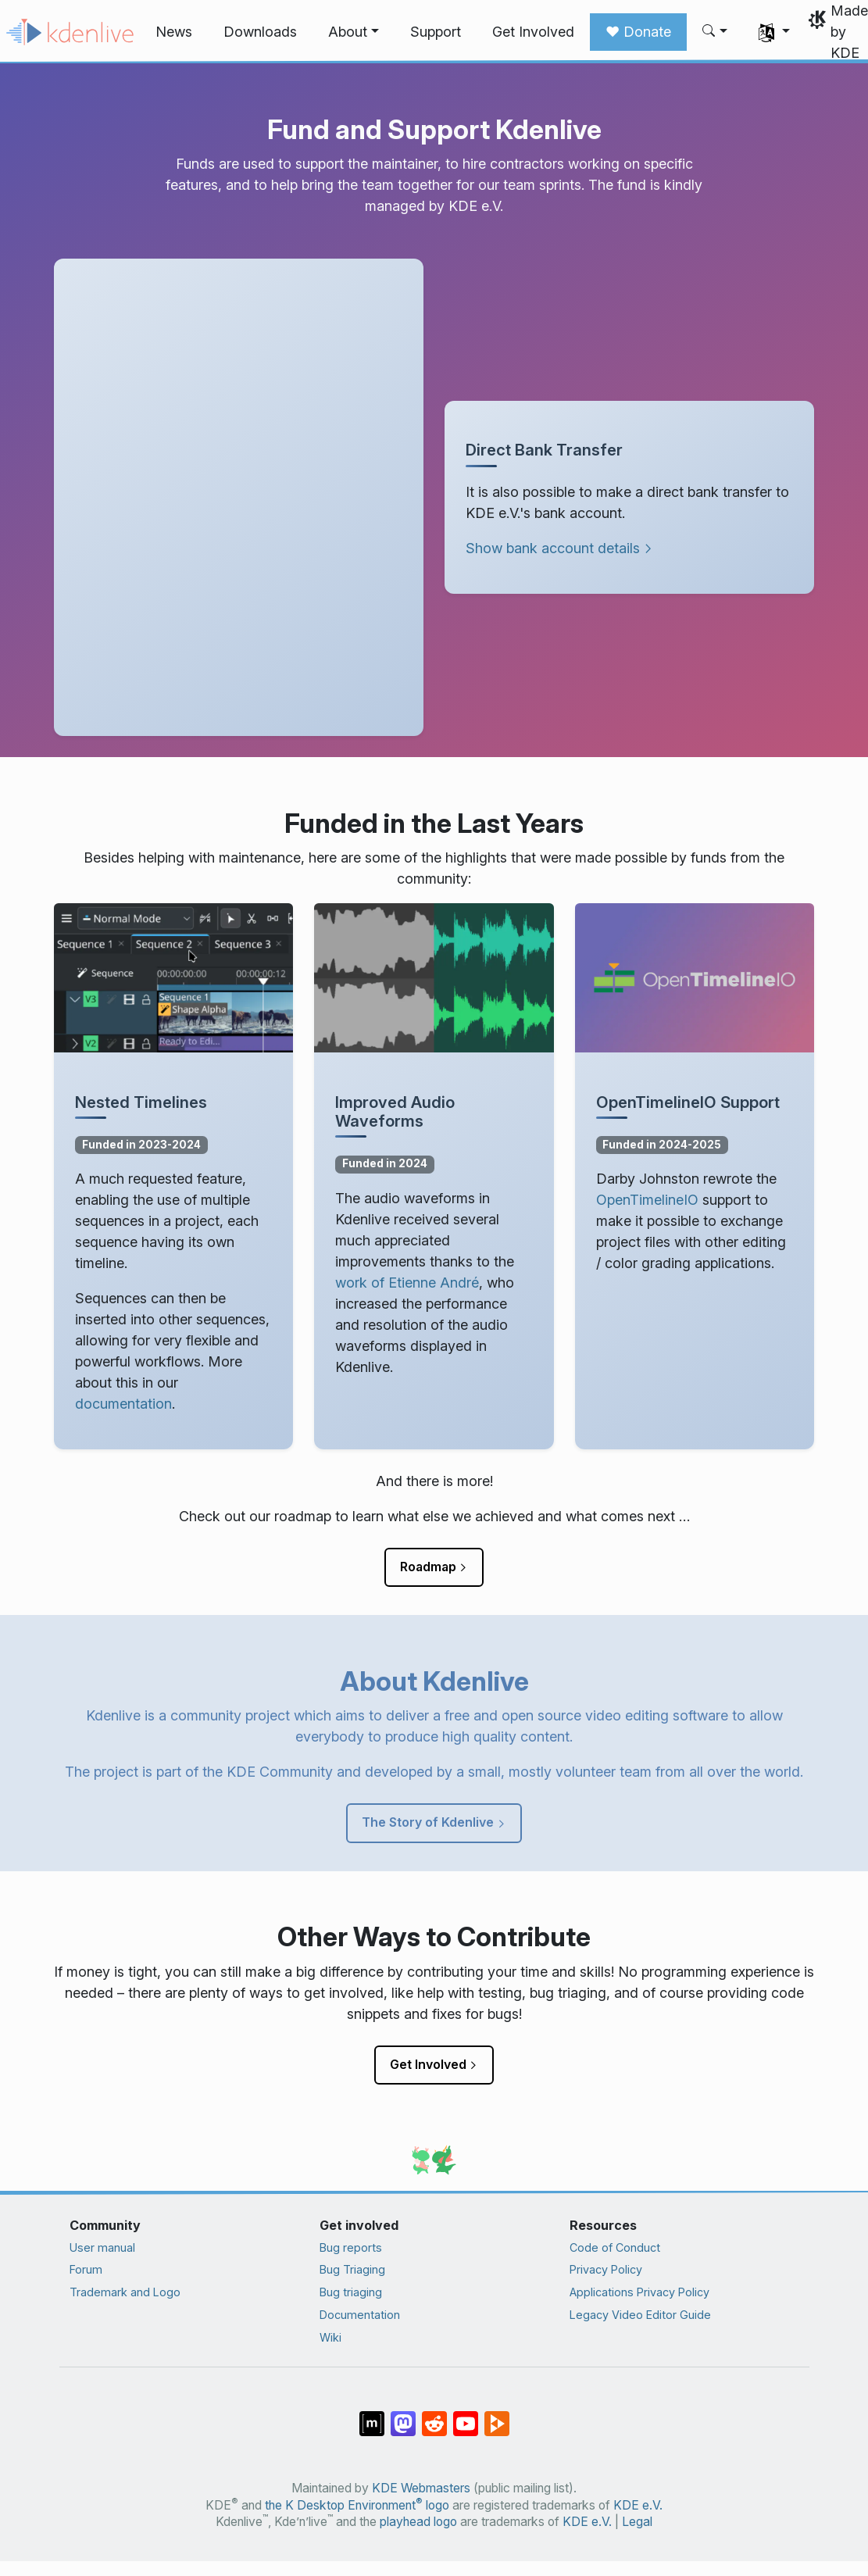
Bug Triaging (352, 2269)
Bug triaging (351, 2292)
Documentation (360, 2314)
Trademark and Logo (125, 2292)
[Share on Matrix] (371, 2415)
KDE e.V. (638, 2505)
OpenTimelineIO (647, 1200)
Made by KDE (849, 31)
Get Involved (428, 2064)
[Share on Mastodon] (403, 2415)
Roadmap (428, 1566)
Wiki (330, 2337)
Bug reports (351, 2247)
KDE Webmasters (421, 2488)
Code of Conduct (615, 2247)
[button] (354, 32)
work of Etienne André (407, 1282)
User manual (102, 2247)
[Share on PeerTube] (496, 2415)
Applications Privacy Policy (639, 2292)
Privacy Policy (606, 2269)
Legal (637, 2521)
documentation (123, 1403)
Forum (86, 2269)
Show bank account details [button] (553, 548)
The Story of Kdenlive (428, 1822)
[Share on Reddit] (434, 2415)
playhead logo (418, 2521)
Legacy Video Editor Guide (640, 2314)
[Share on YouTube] (465, 2415)
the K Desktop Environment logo (357, 2505)
